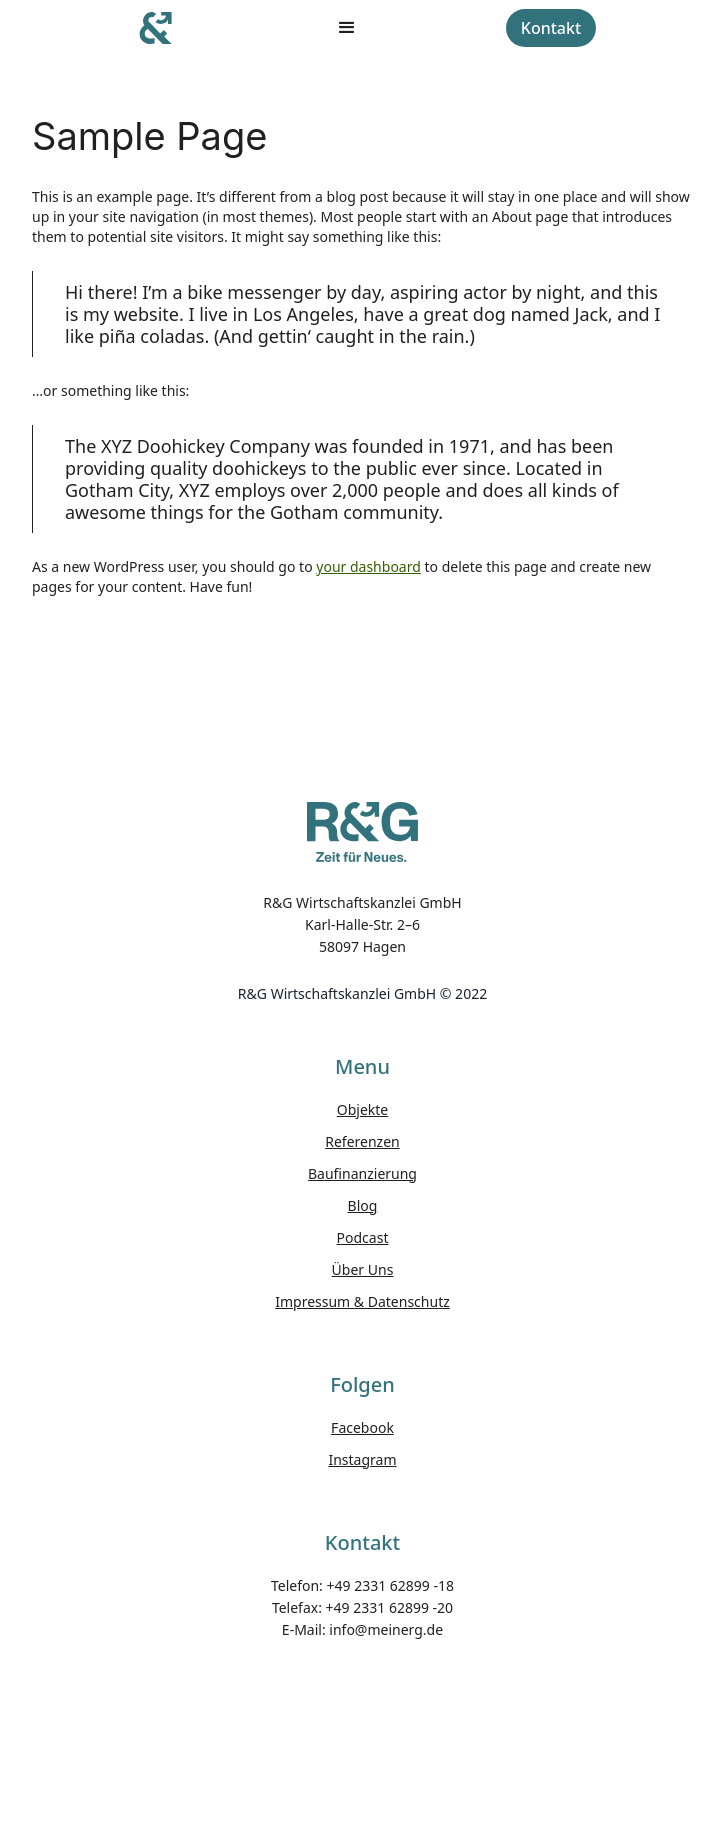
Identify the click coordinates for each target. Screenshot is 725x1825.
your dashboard (368, 566)
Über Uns (363, 1269)
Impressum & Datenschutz (362, 1301)
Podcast (363, 1237)
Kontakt (551, 28)
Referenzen (362, 1141)
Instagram (362, 1459)
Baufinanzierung (362, 1173)
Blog (363, 1205)
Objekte (362, 1109)
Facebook (362, 1427)
